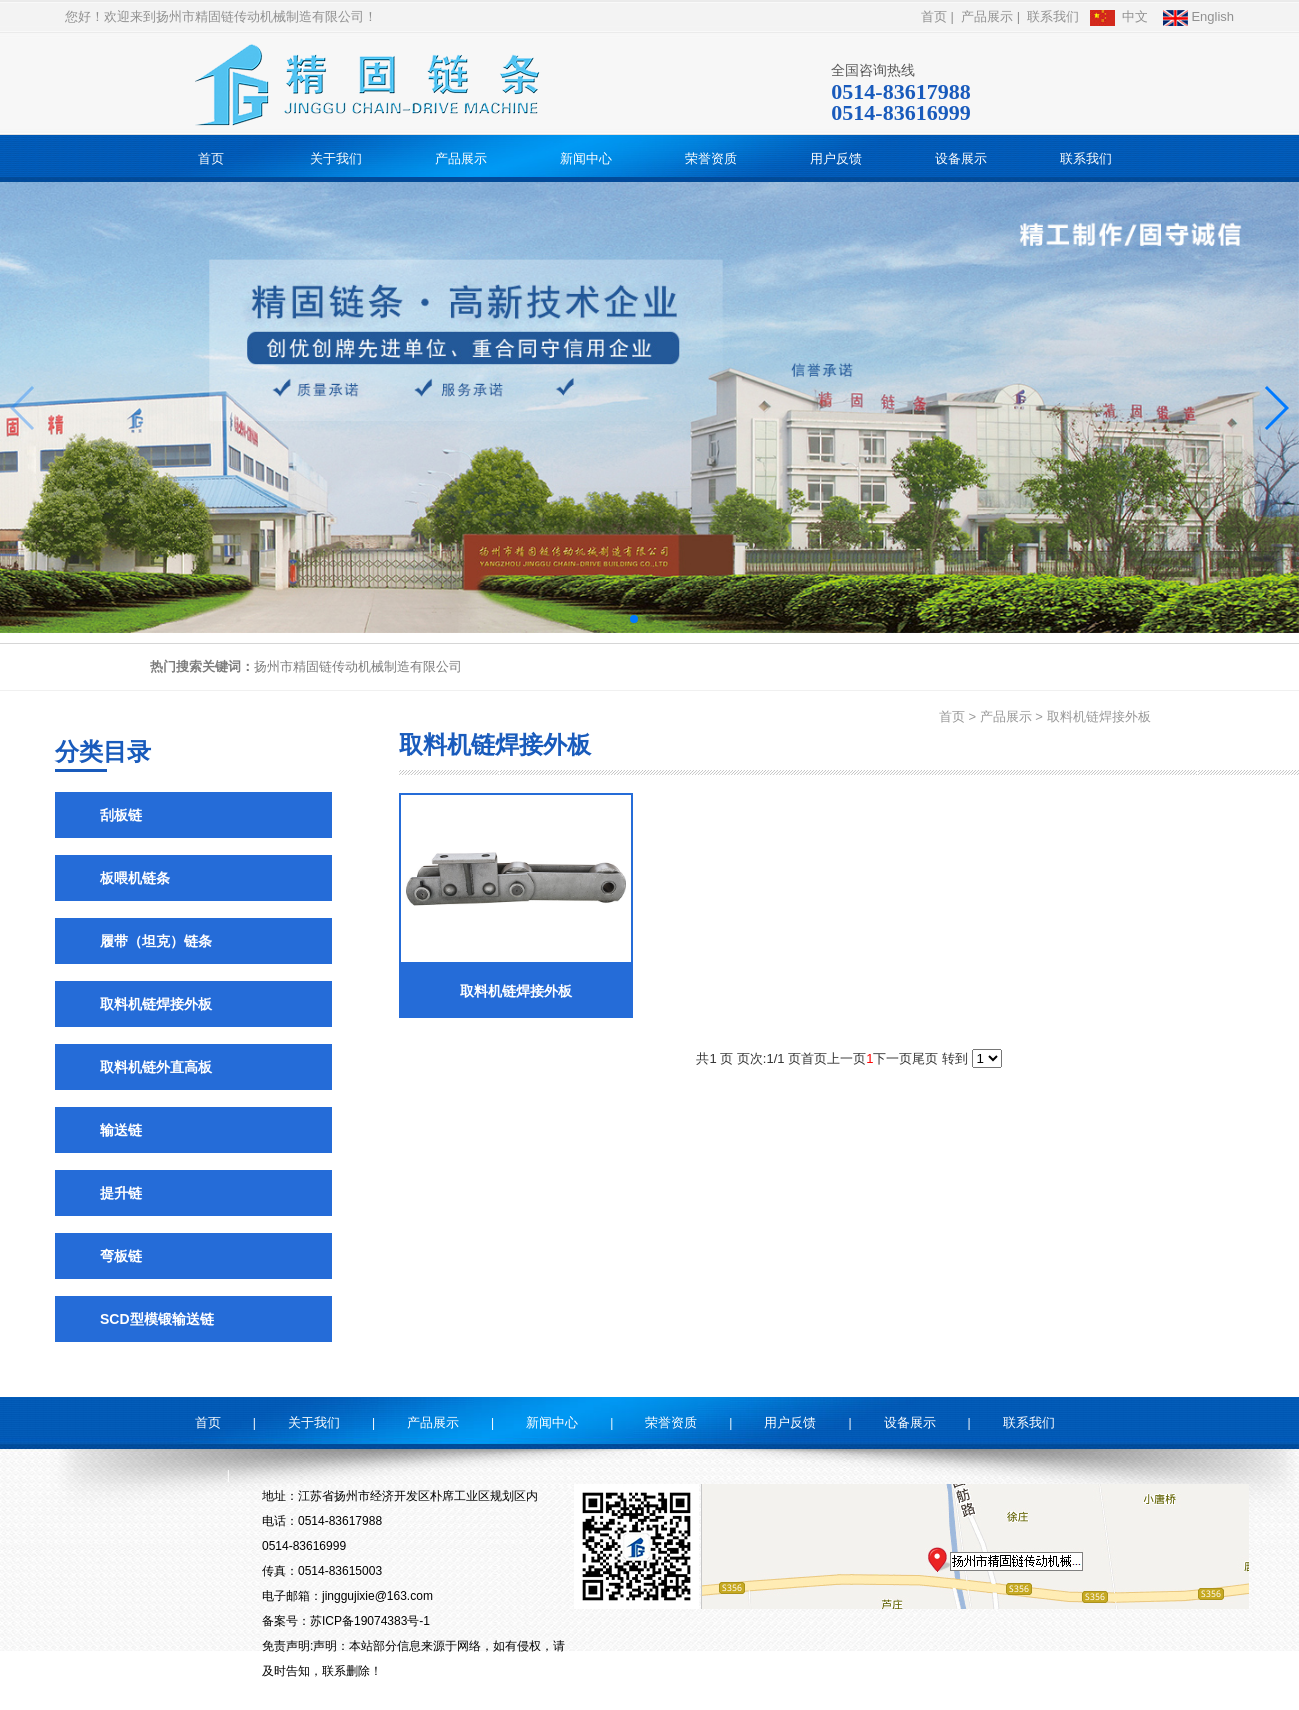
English (1198, 16)
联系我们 (1053, 16)
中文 (1119, 16)
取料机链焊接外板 (1099, 716)
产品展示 (987, 16)
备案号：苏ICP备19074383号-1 (346, 1621)
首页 (934, 16)
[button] (634, 619)
